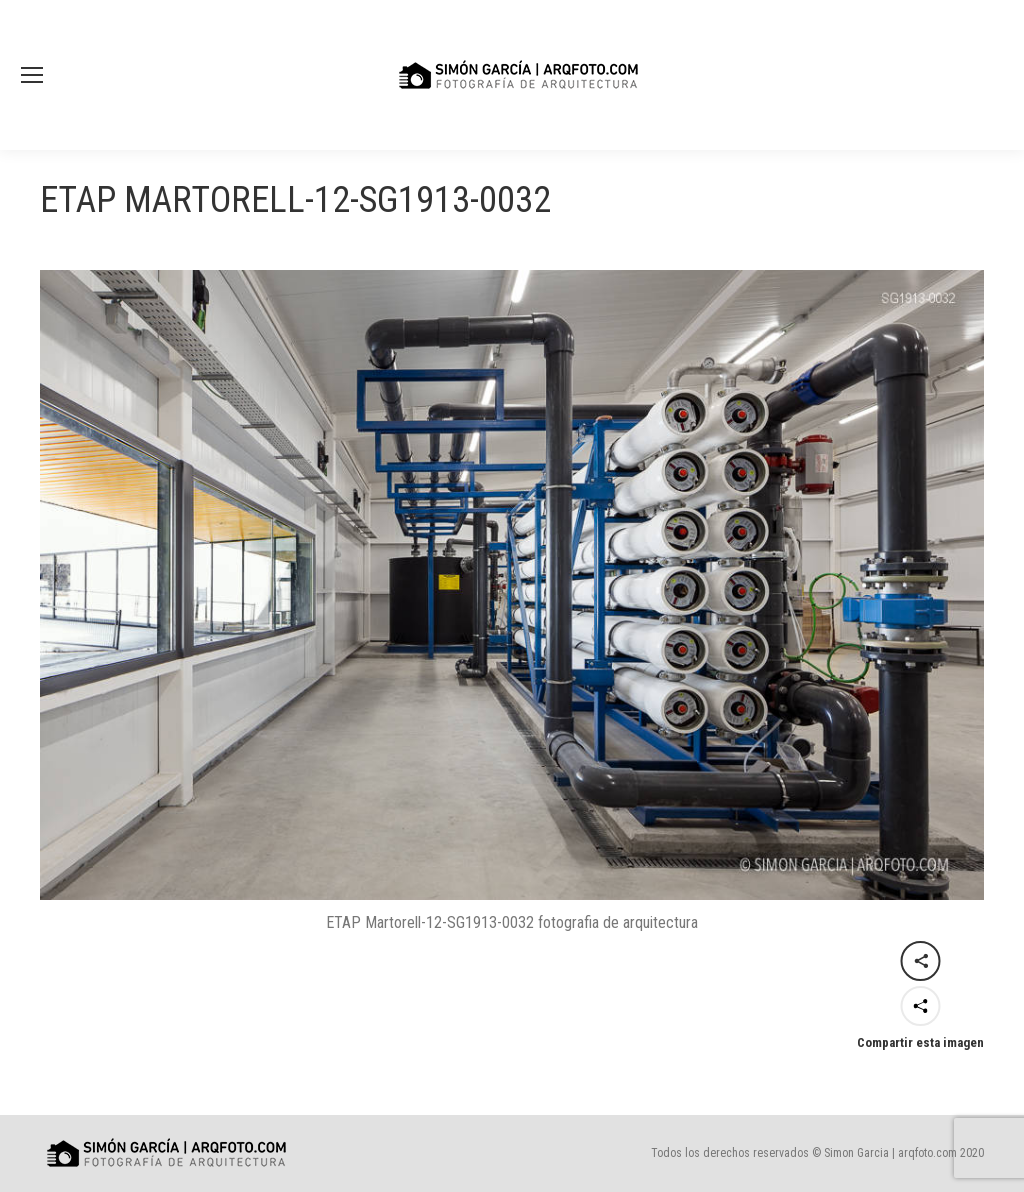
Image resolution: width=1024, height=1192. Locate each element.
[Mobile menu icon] (32, 75)
